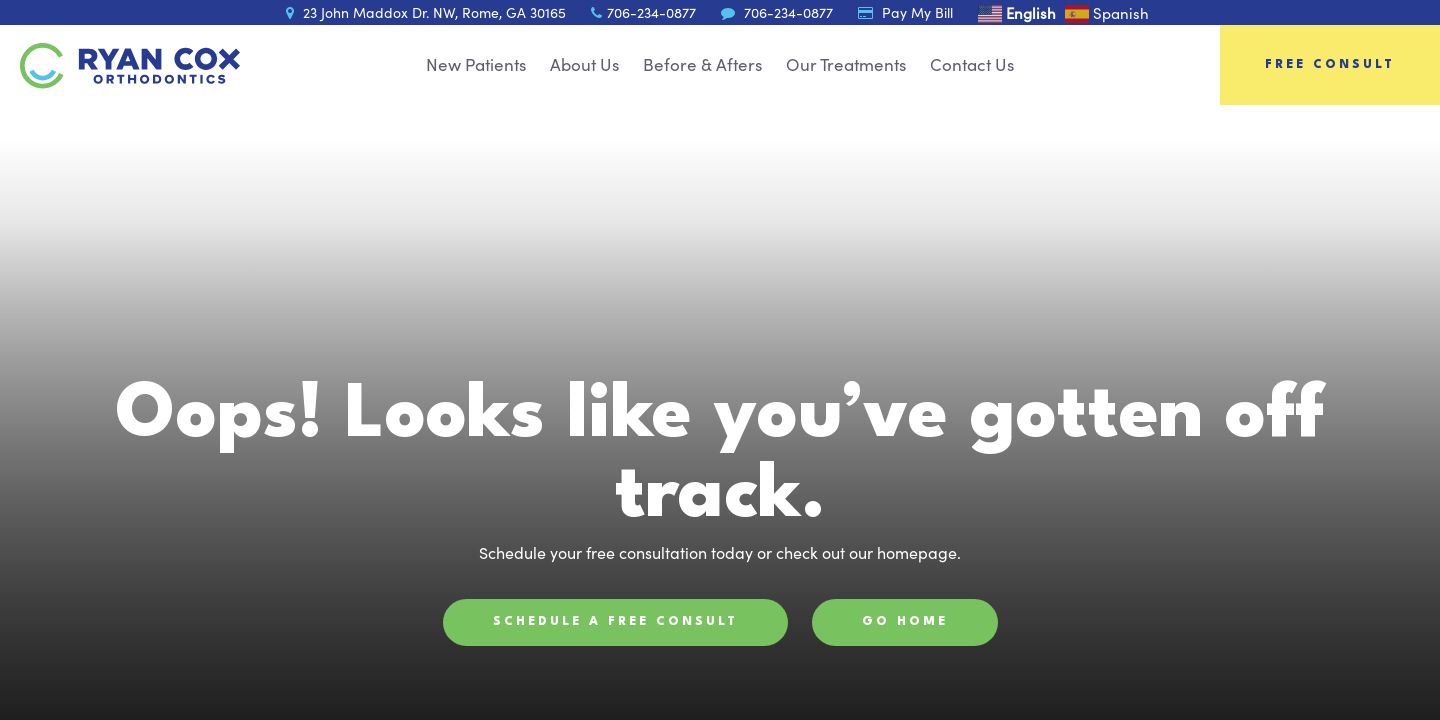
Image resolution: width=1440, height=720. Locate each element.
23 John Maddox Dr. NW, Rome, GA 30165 (426, 12)
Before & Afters (702, 64)
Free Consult (1330, 65)
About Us (584, 64)
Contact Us (972, 64)
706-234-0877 (643, 12)
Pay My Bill (905, 12)
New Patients (476, 64)
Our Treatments (846, 64)
